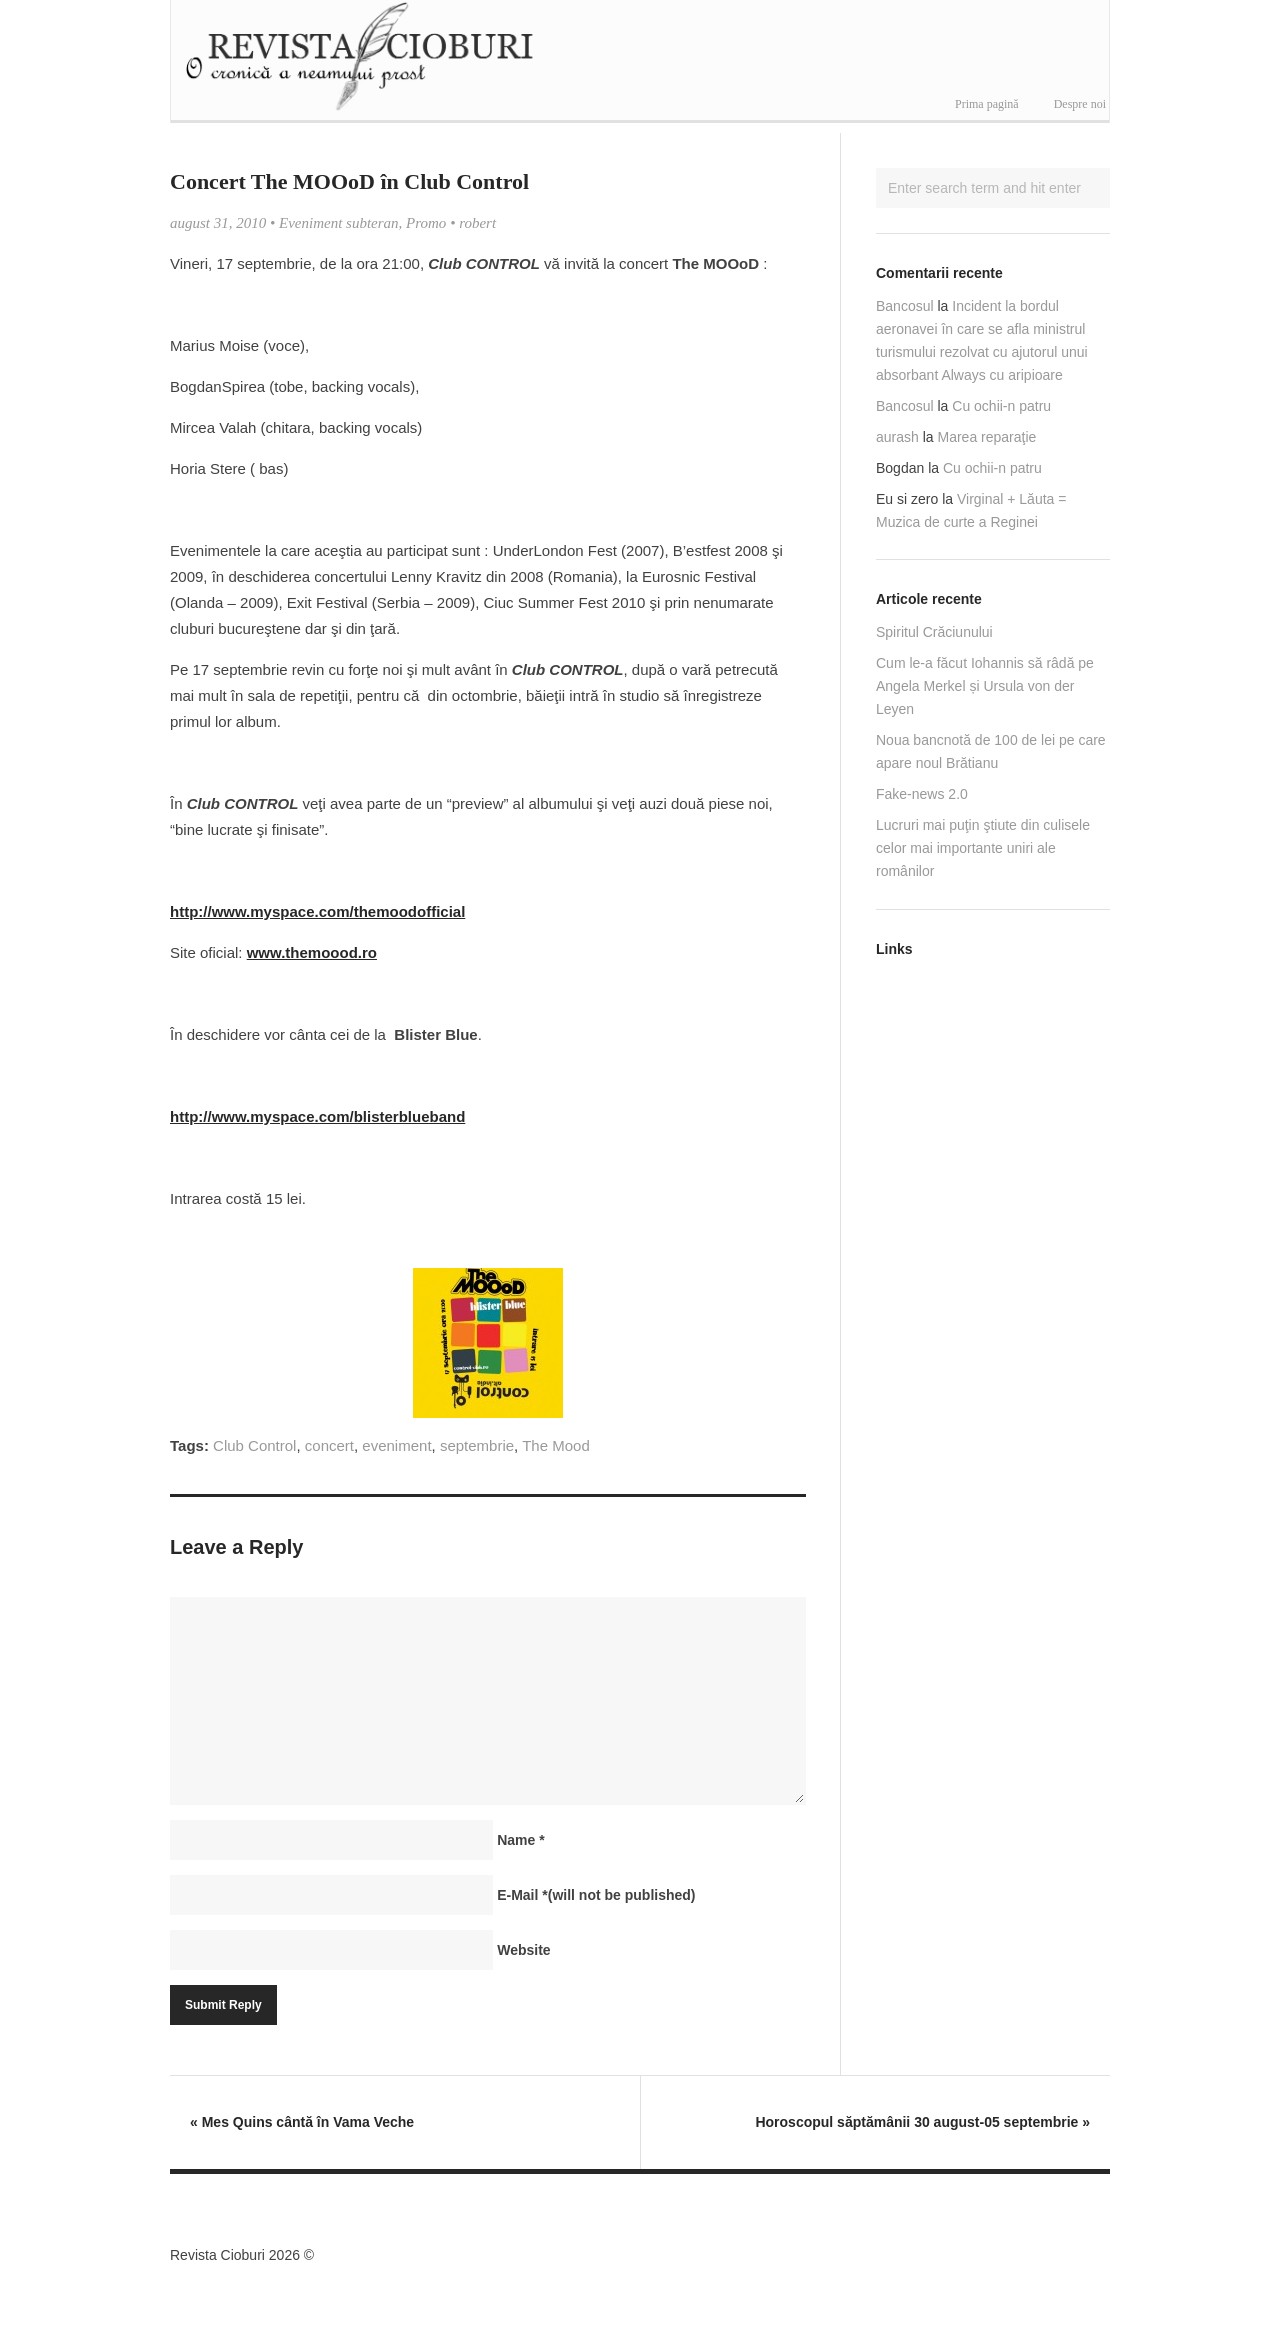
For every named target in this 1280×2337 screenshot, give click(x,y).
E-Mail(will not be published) (596, 1895)
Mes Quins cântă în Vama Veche (302, 2122)
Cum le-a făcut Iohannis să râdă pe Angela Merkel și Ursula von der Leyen (985, 686)
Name (520, 1840)
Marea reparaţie (987, 437)
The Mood (556, 1445)
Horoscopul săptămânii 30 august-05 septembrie (922, 2122)
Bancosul (905, 306)
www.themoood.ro (312, 952)
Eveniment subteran (339, 223)
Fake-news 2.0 (922, 794)
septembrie (477, 1445)
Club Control (254, 1445)
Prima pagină (987, 104)
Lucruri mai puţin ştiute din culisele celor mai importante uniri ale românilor (983, 848)
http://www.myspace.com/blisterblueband (317, 1116)
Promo (426, 223)
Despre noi (1080, 104)
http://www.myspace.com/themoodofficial (317, 911)
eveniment (396, 1445)
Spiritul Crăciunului (934, 632)
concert (329, 1445)
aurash (897, 437)
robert (477, 223)
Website (523, 1950)
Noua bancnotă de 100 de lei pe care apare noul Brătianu (991, 751)
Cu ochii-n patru (1001, 406)
